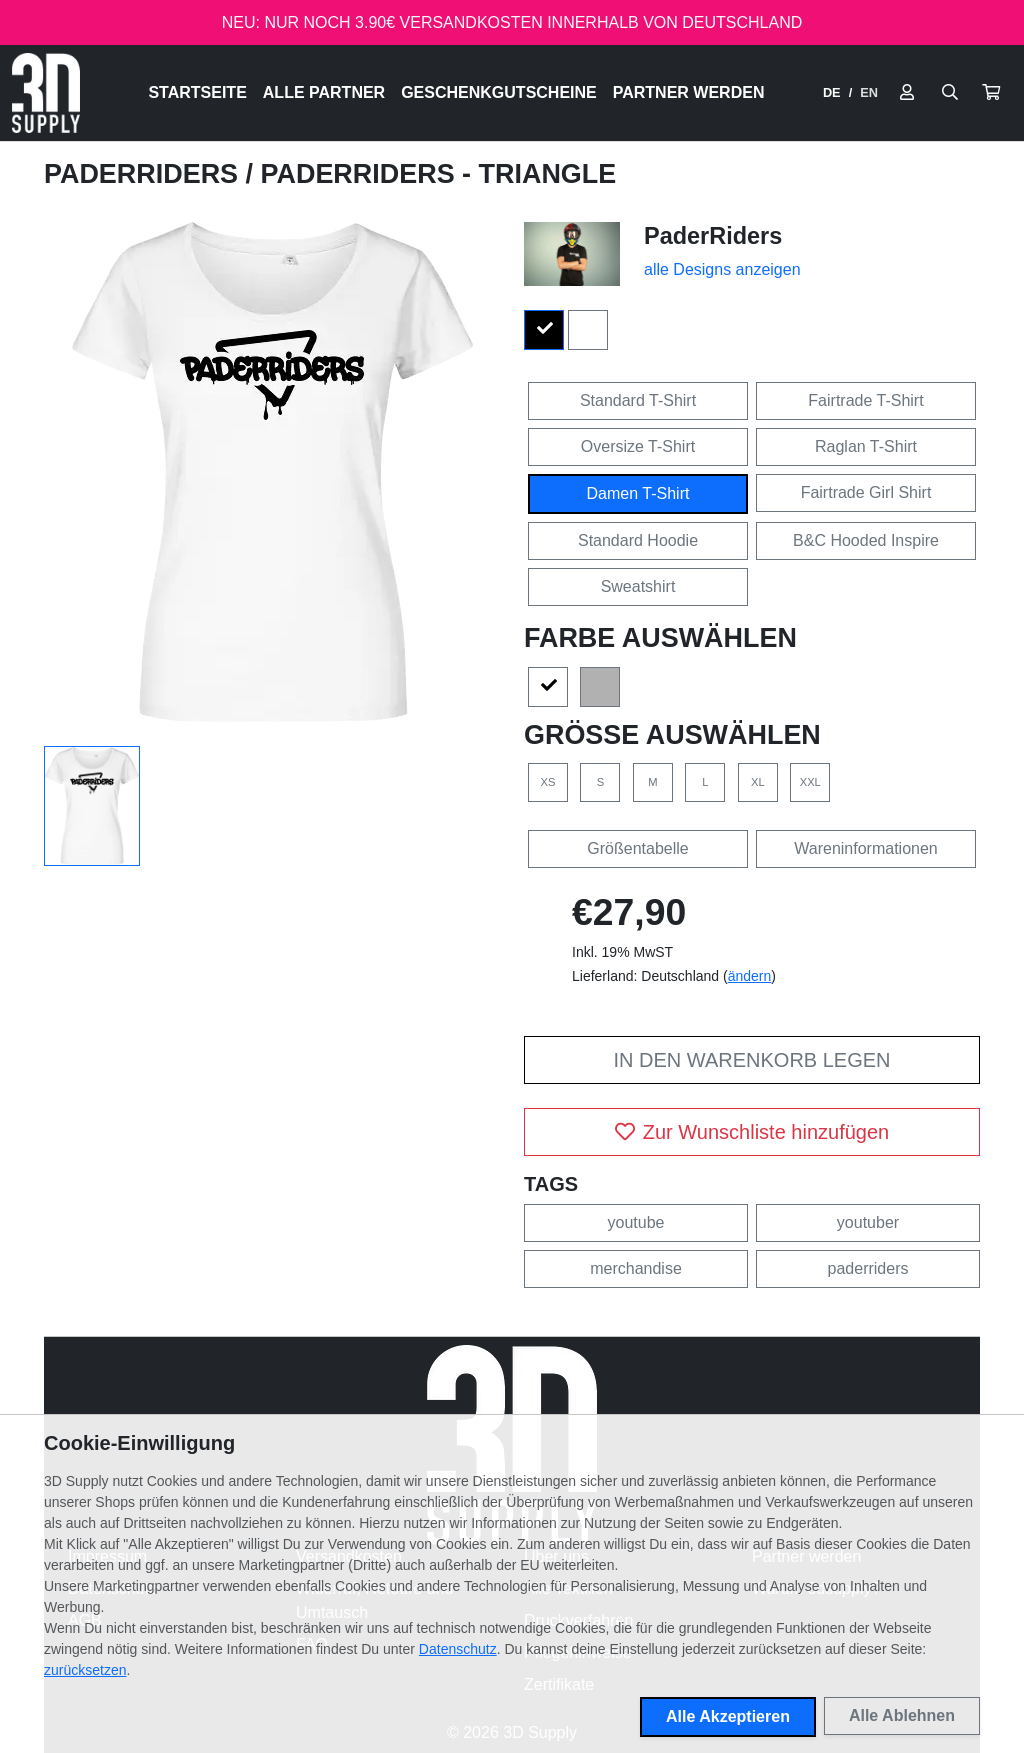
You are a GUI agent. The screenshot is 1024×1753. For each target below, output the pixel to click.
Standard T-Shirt (638, 400)
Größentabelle (637, 848)
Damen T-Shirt (638, 493)
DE (832, 92)
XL (758, 782)
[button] (991, 93)
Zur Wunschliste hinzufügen (752, 1132)
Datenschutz (458, 1649)
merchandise (636, 1268)
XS (548, 782)
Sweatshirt (638, 586)
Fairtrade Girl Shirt (866, 492)
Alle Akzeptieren (728, 1716)
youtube (636, 1222)
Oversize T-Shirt (638, 446)
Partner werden (689, 92)
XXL (810, 782)
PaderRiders (145, 174)
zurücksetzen (85, 1670)
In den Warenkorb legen (751, 1060)
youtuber (868, 1222)
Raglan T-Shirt (866, 446)
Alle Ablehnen (902, 1715)
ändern (750, 976)
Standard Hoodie (638, 540)
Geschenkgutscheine (499, 92)
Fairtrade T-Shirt (865, 400)
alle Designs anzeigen (722, 269)
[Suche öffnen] (950, 93)
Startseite (197, 92)
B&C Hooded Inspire (866, 540)
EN (869, 92)
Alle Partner (324, 92)
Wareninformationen (865, 848)
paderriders (868, 1268)
